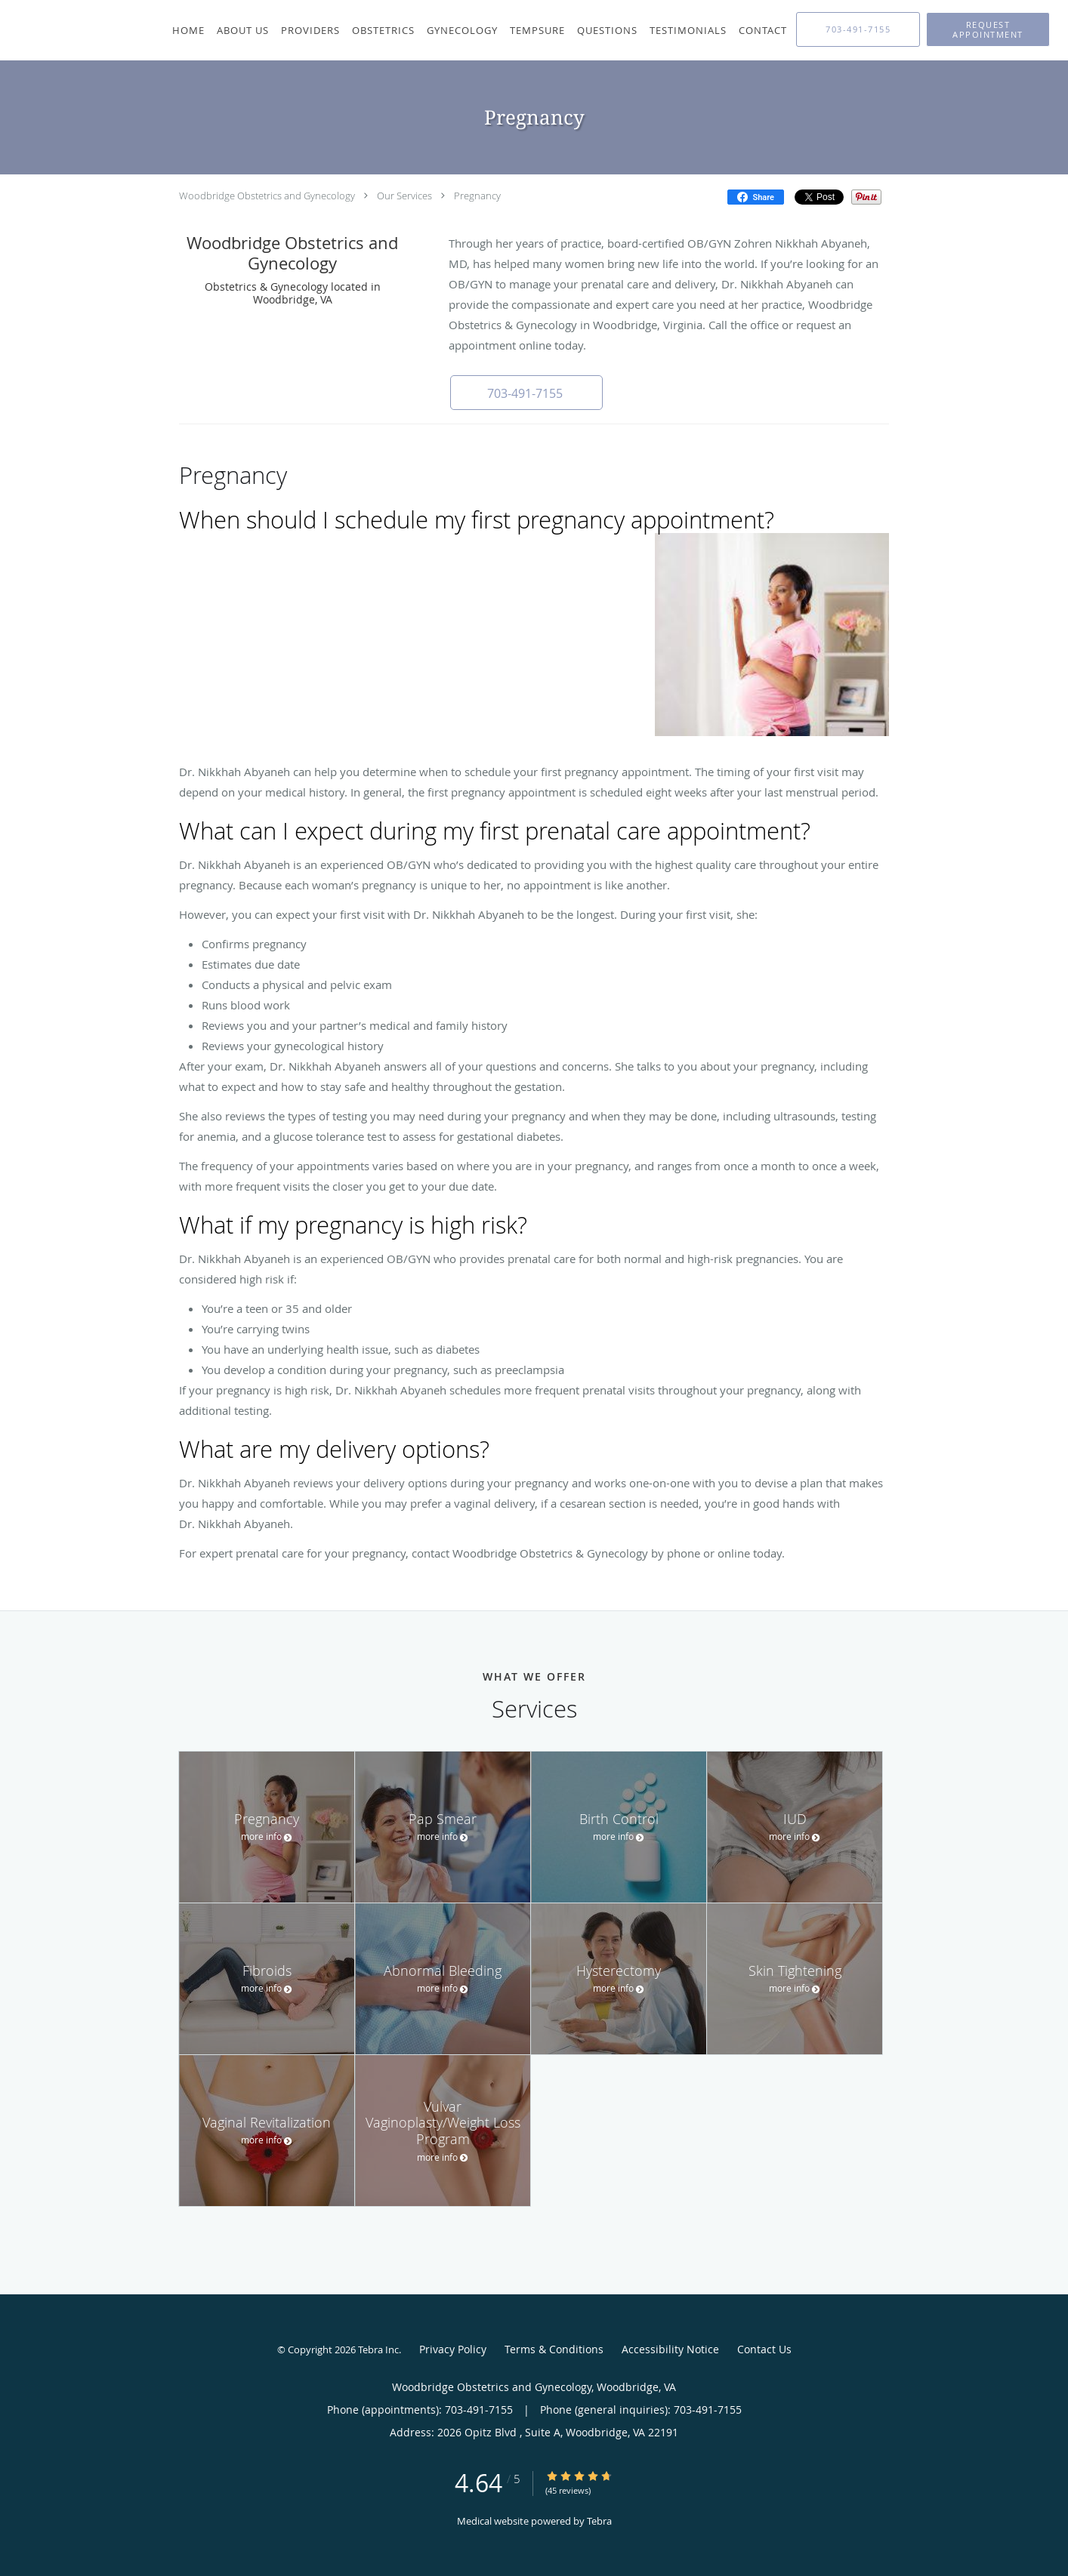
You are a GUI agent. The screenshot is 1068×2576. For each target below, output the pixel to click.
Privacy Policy (452, 2349)
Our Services (404, 195)
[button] (988, 29)
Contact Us (764, 2349)
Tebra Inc (378, 2349)
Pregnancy (477, 195)
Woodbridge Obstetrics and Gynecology (267, 195)
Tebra (599, 2521)
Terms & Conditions (554, 2349)
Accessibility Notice (670, 2349)
